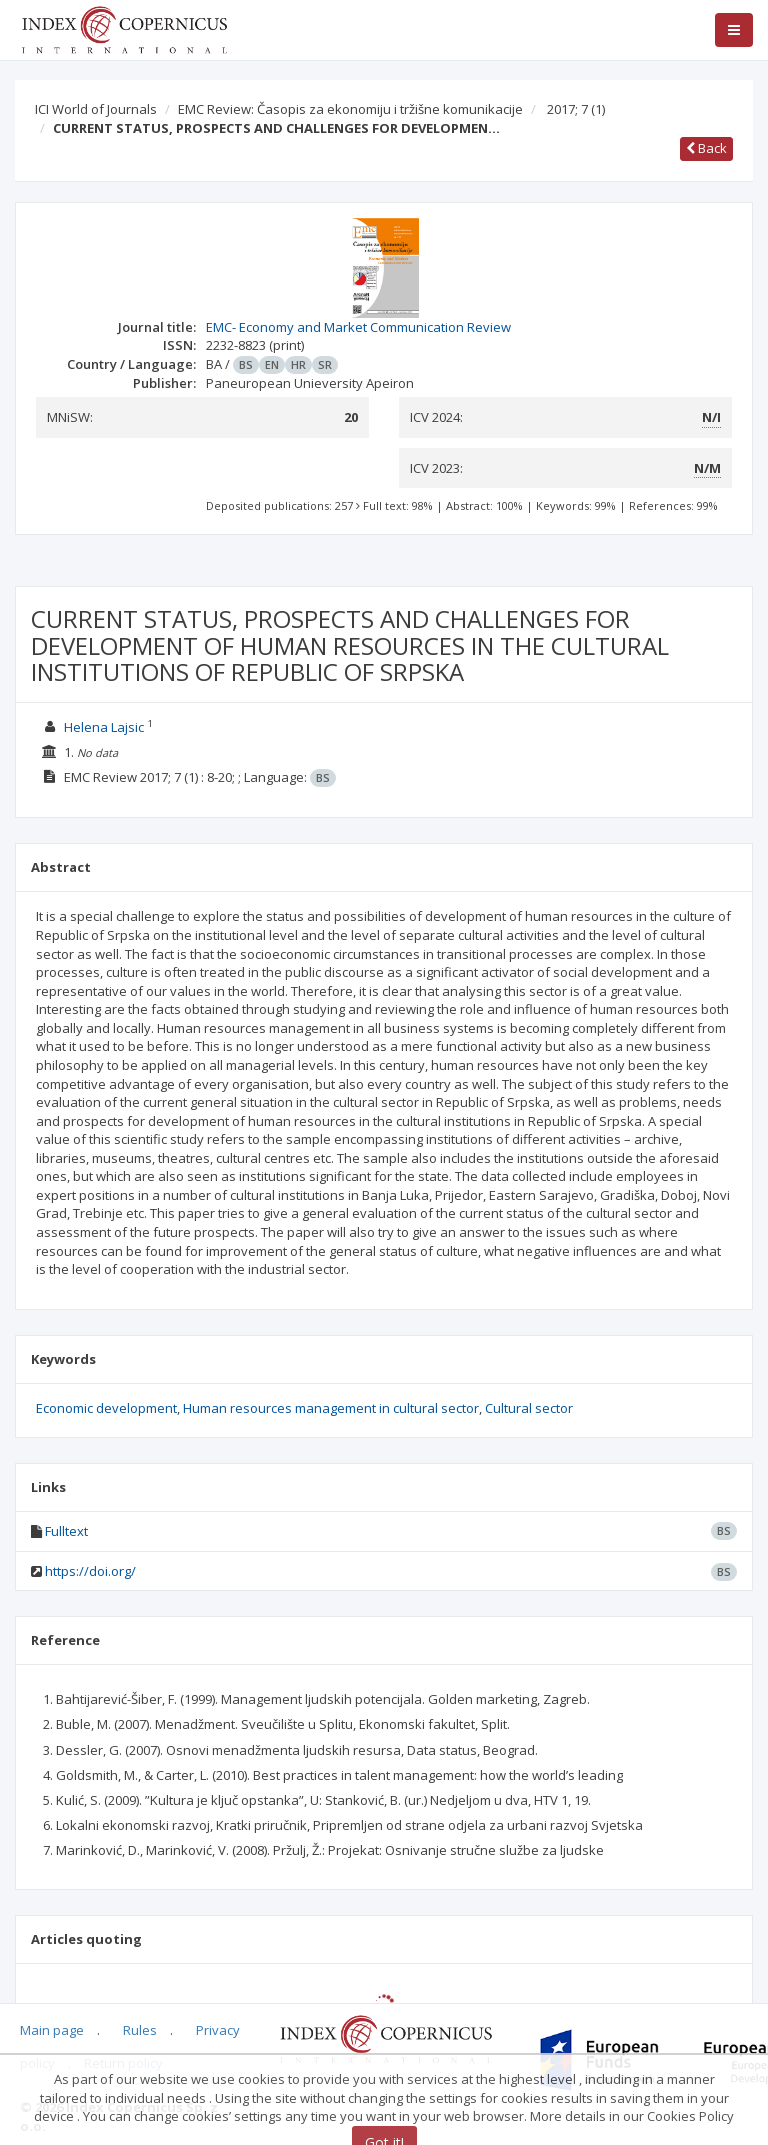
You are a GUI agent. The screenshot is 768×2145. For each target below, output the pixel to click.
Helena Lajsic (104, 727)
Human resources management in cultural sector (331, 1408)
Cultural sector (529, 1408)
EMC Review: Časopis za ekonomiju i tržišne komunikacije (350, 109)
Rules (140, 2030)
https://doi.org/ (90, 1571)
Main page (52, 2030)
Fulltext (66, 1531)
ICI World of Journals (96, 109)
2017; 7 (576, 109)
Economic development (106, 1408)
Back (706, 148)
